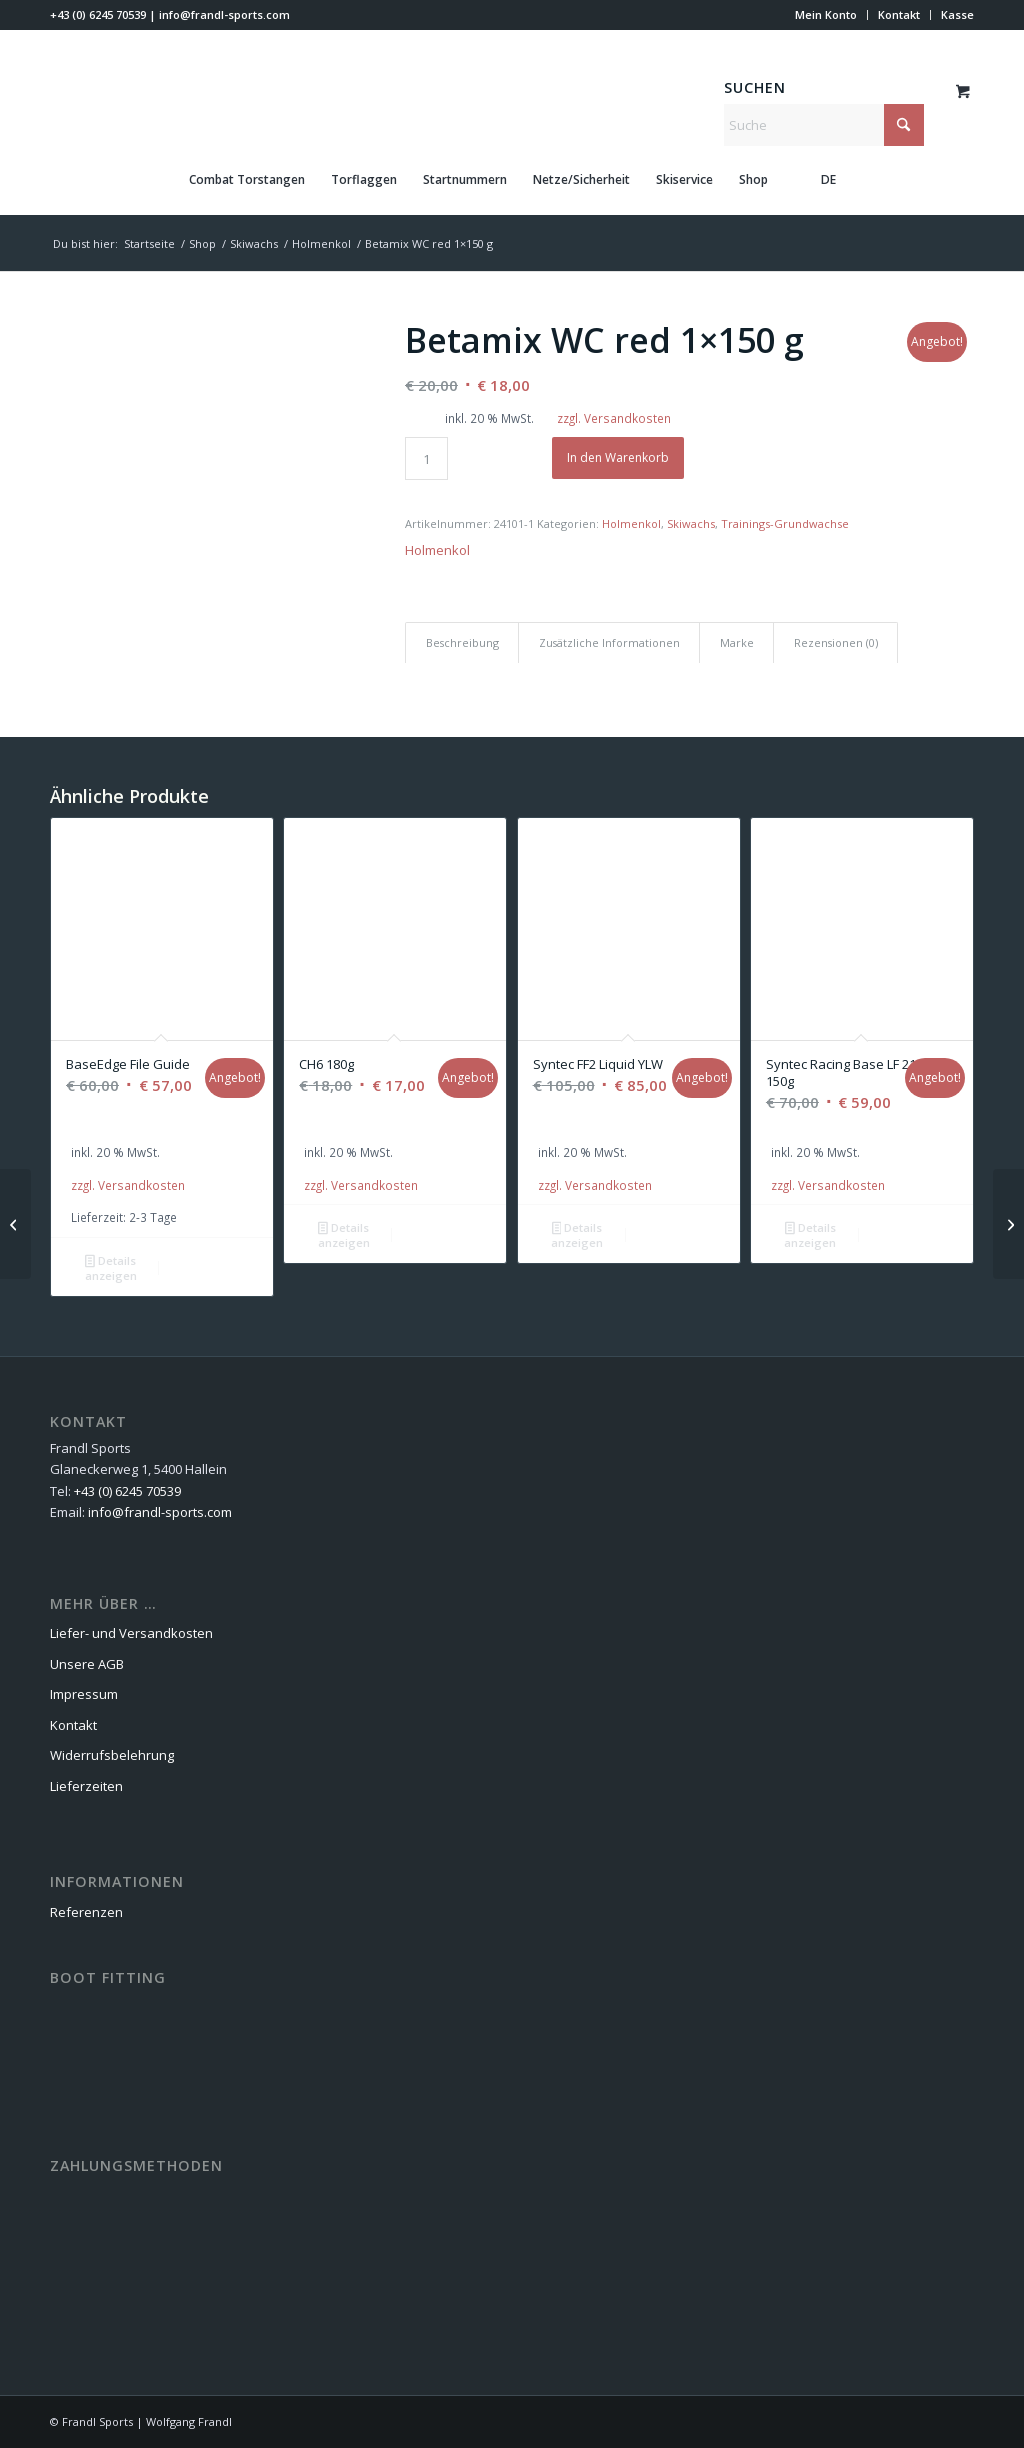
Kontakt (899, 14)
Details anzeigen (111, 1268)
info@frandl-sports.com (224, 14)
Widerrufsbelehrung (112, 1755)
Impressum (84, 1694)
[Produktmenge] (426, 458)
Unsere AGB (87, 1664)
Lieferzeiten (86, 1786)
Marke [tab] (737, 642)
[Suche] (824, 125)
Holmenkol (631, 523)
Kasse (957, 14)
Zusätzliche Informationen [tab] (609, 642)
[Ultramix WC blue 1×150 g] (1008, 1224)
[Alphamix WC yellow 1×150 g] (15, 1224)
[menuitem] (826, 15)
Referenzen (86, 1912)
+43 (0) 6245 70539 (98, 14)
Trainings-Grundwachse (785, 523)
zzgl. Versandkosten (614, 418)
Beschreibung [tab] (462, 642)
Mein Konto (826, 14)
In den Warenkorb (618, 457)
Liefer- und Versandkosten (131, 1633)
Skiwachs (691, 523)
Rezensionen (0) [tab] (836, 642)
